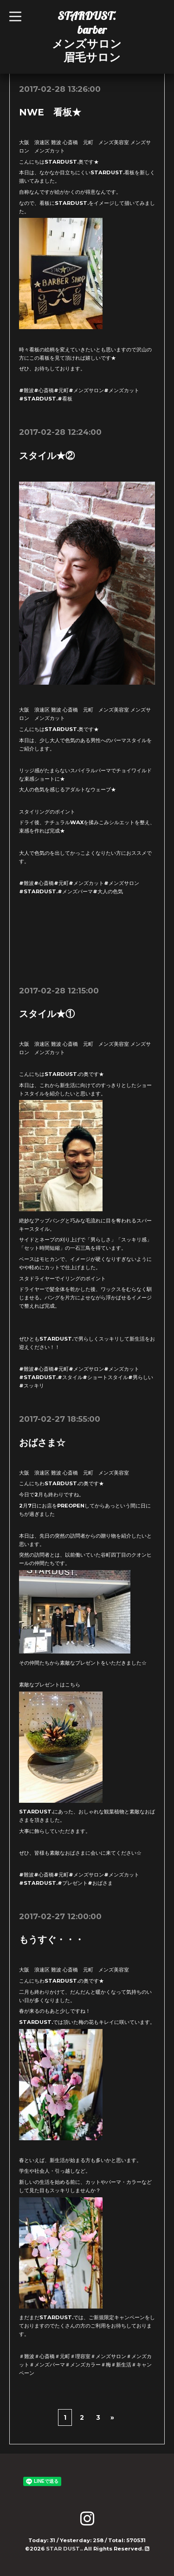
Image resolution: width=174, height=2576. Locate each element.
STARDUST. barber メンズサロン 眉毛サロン (87, 36)
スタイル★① (47, 1013)
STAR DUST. (63, 2548)
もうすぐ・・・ (51, 1939)
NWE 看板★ (50, 112)
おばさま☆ (42, 1442)
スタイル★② (47, 455)
